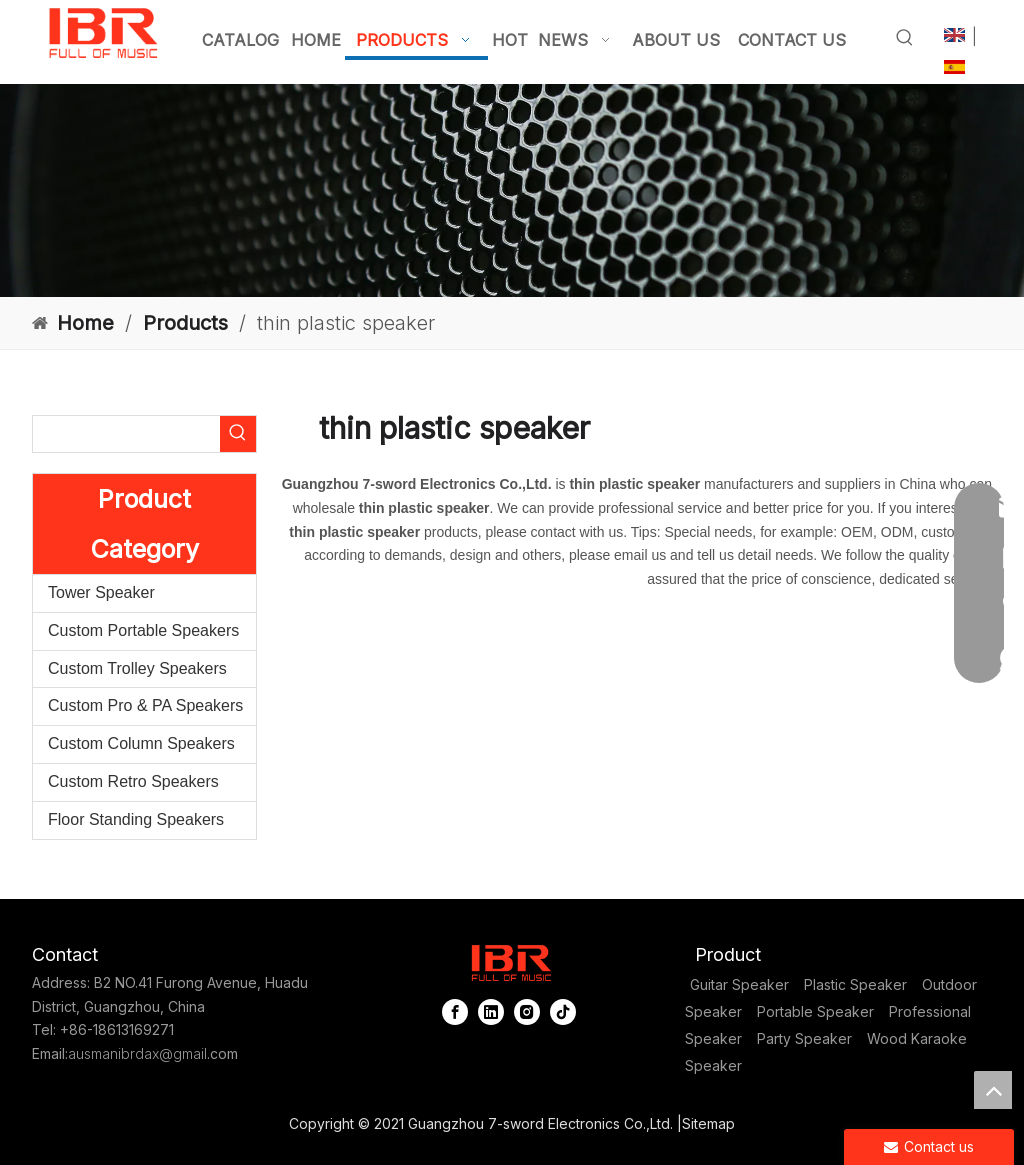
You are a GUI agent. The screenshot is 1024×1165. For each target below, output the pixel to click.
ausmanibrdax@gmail (137, 1053)
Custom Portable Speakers (143, 630)
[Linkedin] (491, 1011)
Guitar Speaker (739, 984)
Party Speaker (804, 1038)
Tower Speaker (101, 592)
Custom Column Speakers (141, 743)
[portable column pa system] (512, 190)
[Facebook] (455, 1011)
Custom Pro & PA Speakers (145, 705)
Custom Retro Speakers (133, 781)
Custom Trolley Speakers (137, 668)
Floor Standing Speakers (136, 819)
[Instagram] (527, 1011)
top (993, 1090)
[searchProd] (126, 434)
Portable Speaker (815, 1011)
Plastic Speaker (855, 984)
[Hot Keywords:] (905, 38)
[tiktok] (563, 1011)
